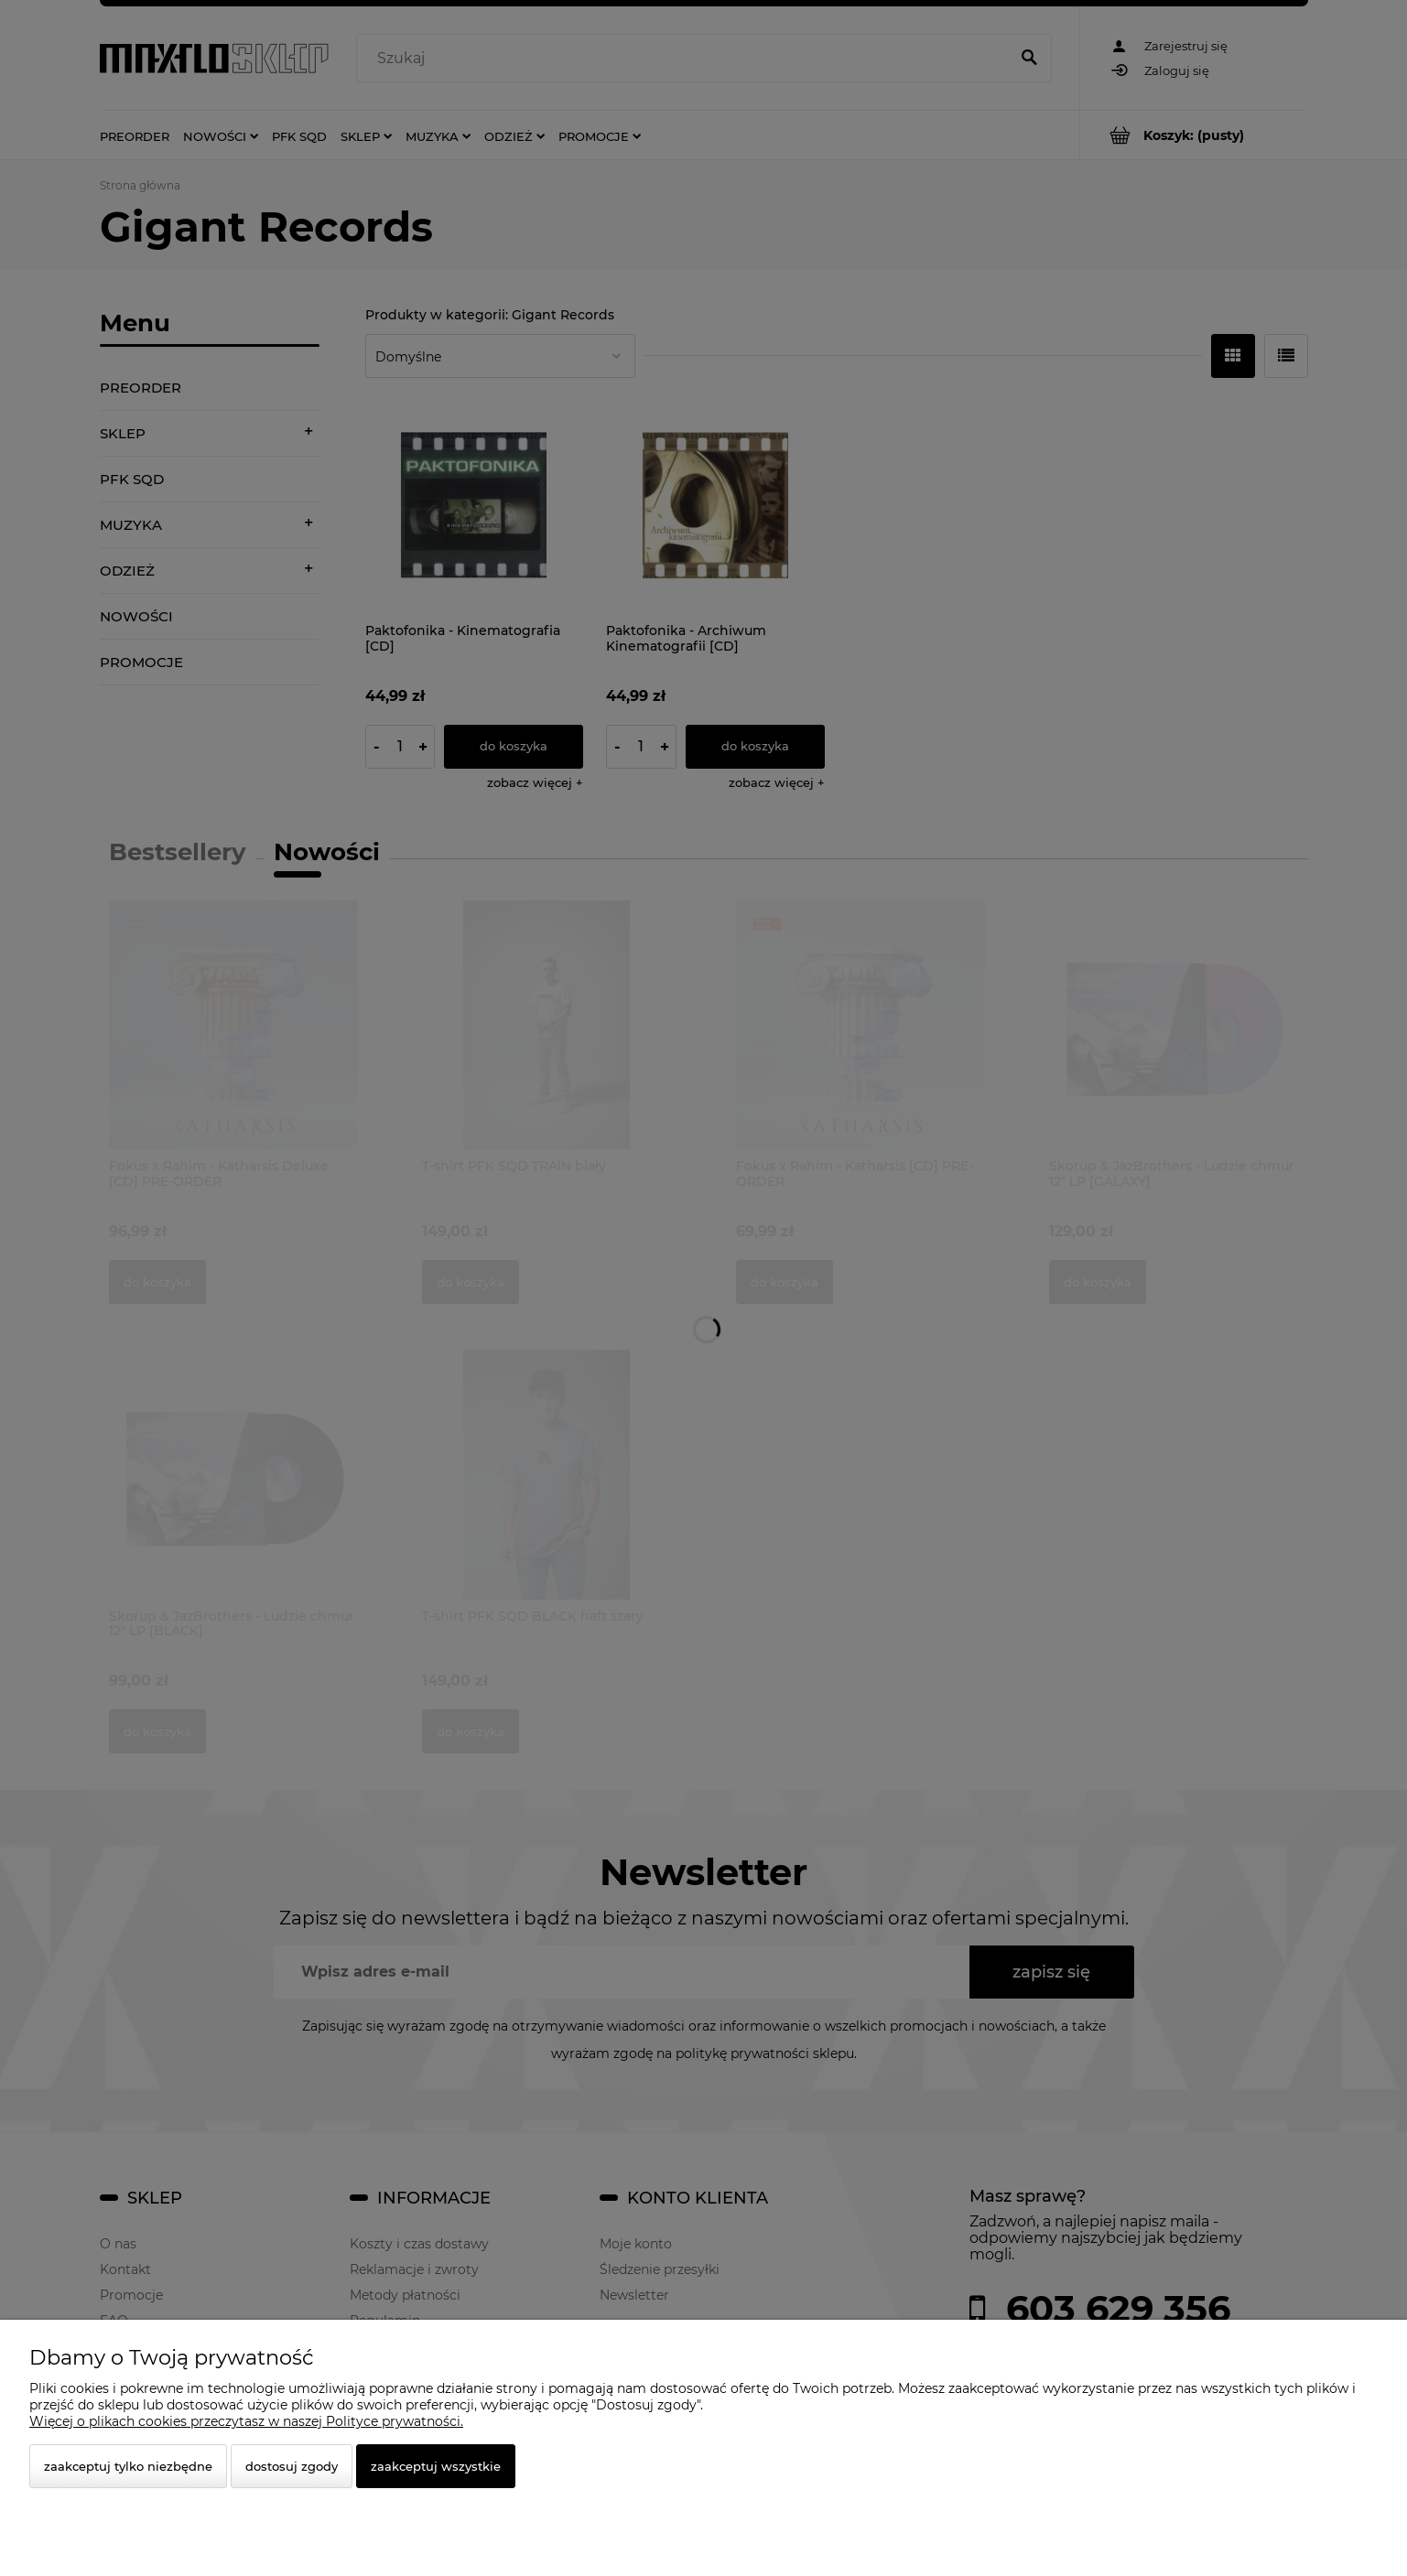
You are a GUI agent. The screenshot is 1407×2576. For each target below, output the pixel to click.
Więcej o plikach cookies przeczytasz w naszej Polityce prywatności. (246, 2421)
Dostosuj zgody (291, 2466)
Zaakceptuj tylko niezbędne (128, 2466)
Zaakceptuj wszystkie (436, 2466)
